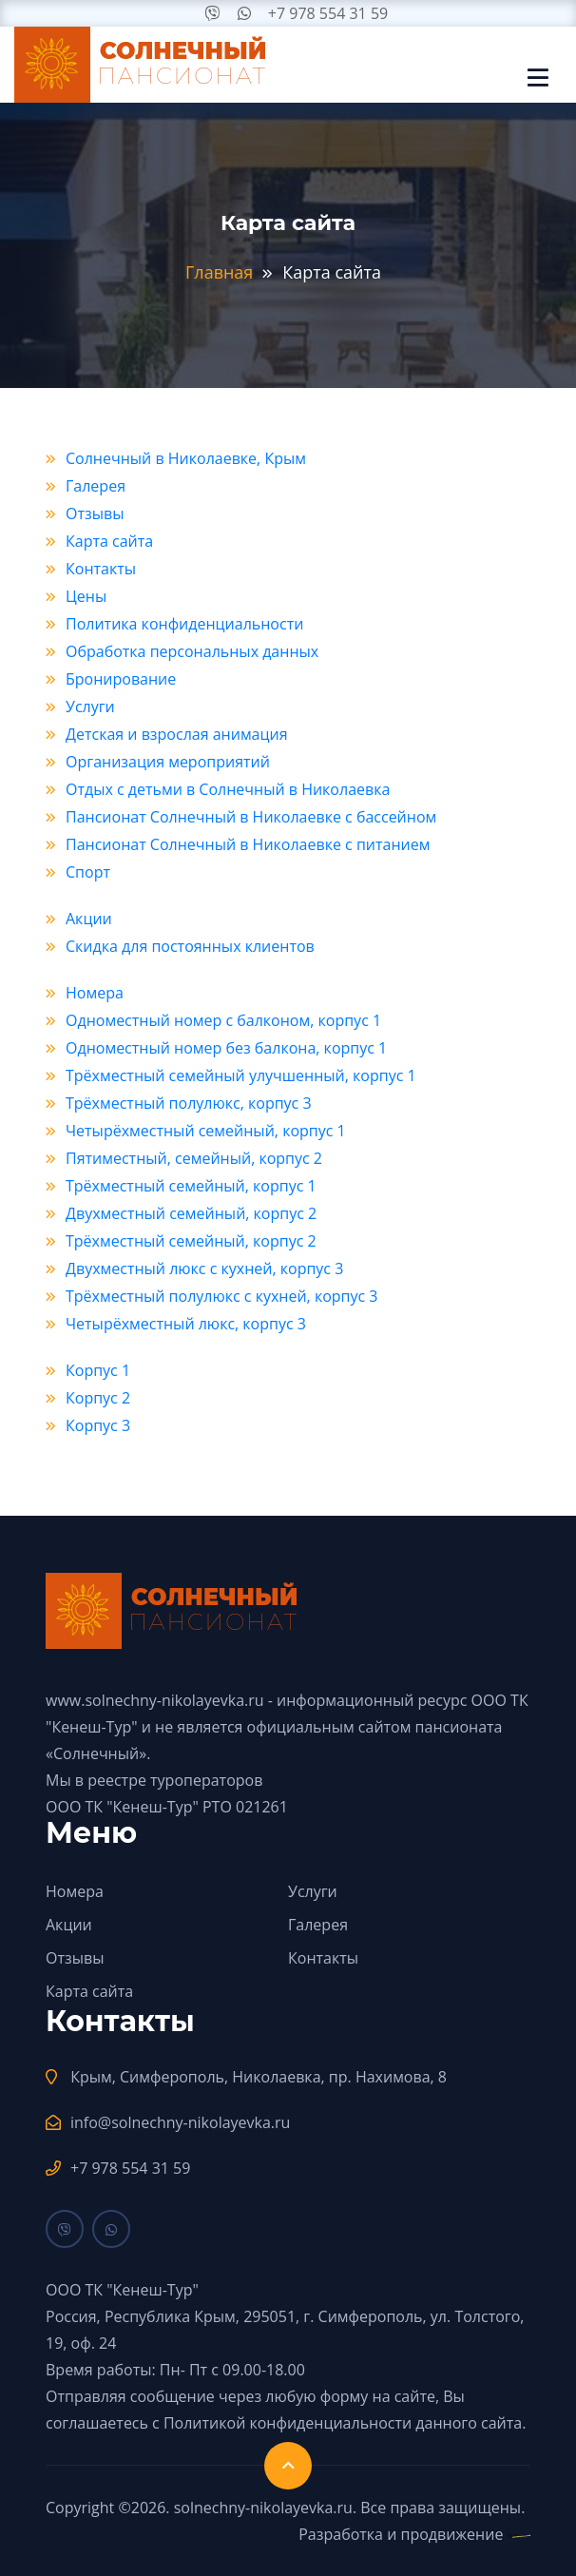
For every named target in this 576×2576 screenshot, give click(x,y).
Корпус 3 (98, 1425)
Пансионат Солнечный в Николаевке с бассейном (251, 816)
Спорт (88, 872)
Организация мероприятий (168, 761)
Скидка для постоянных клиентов (190, 946)
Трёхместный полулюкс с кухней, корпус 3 (221, 1296)
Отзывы (95, 513)
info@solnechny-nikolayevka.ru (180, 2122)
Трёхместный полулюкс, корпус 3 (189, 1103)
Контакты (101, 568)
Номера (95, 992)
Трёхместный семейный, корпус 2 (191, 1240)
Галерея (95, 485)
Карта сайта (109, 541)
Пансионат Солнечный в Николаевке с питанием (248, 844)
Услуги (90, 706)
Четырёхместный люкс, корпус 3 (186, 1323)
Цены (86, 596)
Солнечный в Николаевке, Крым (186, 458)
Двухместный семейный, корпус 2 (191, 1213)
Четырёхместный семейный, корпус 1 (206, 1130)
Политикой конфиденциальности (287, 2422)
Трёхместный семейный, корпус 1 (191, 1185)
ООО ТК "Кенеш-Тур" (122, 1806)
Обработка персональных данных (192, 651)
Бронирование (121, 678)
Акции (89, 918)
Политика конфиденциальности (184, 623)
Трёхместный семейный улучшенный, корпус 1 (241, 1075)
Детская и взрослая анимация (177, 734)
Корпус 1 (98, 1370)
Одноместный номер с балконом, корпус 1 (223, 1020)
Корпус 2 (98, 1397)
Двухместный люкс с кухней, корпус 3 (204, 1268)
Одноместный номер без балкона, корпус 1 (226, 1047)
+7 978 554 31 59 (328, 13)
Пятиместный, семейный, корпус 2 (194, 1158)
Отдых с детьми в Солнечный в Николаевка (228, 789)
